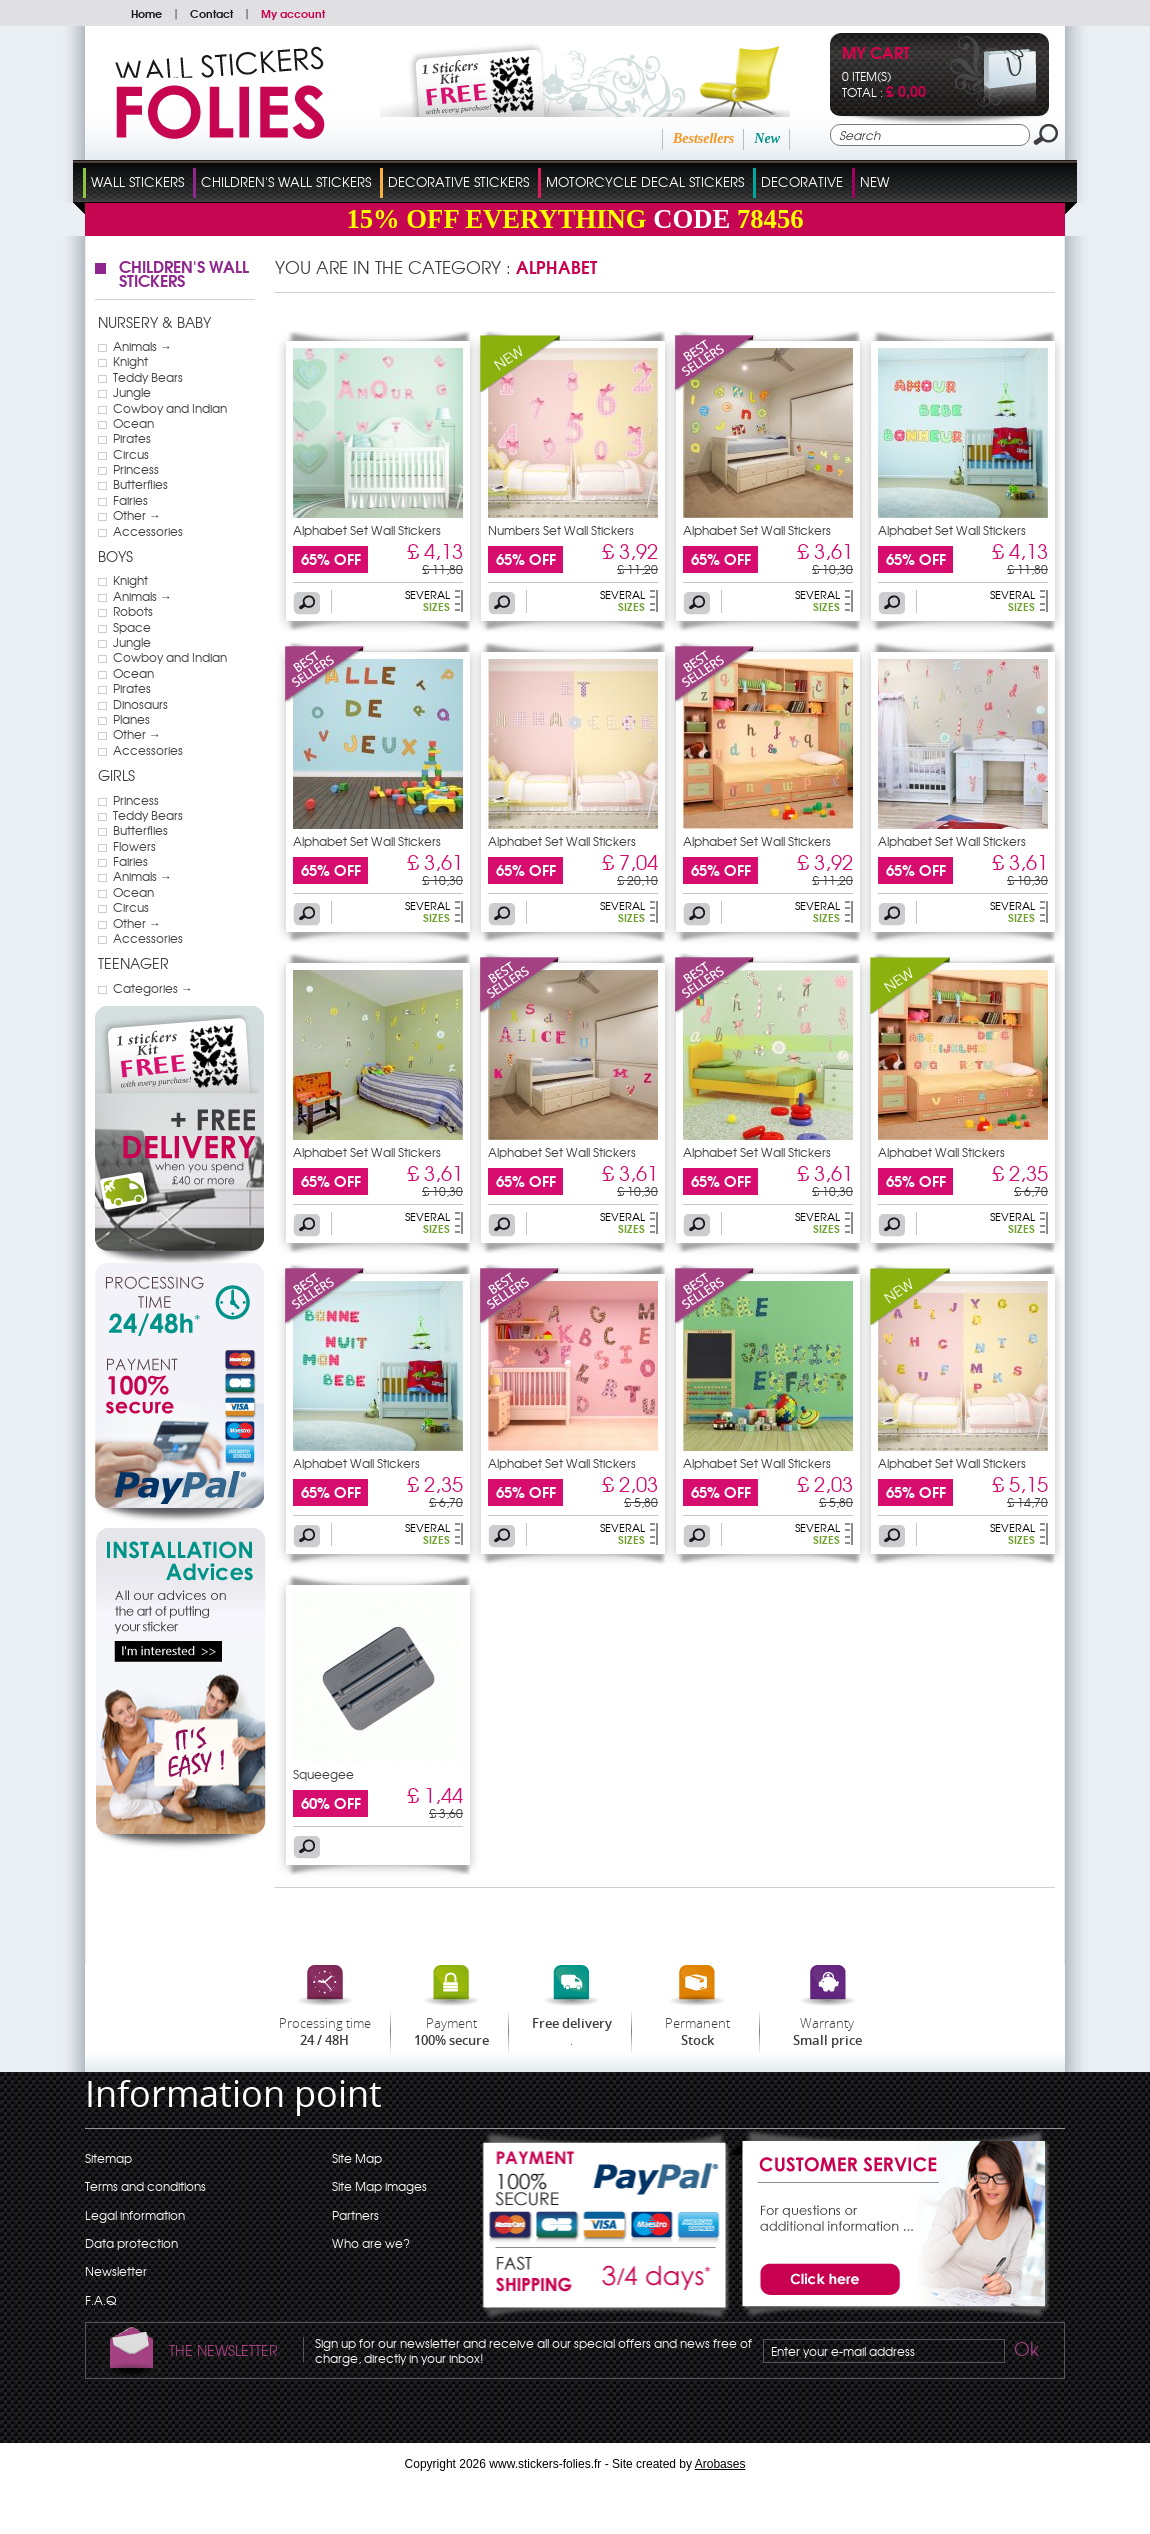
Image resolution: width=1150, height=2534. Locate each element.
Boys (115, 556)
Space (132, 627)
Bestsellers (703, 138)
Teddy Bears (148, 377)
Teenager (133, 963)
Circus (131, 454)
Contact (211, 13)
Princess (136, 469)
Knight (130, 361)
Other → (137, 515)
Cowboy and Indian (170, 408)
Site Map (357, 2158)
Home (146, 13)
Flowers (134, 846)
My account (293, 13)
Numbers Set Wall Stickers (561, 530)
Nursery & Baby (154, 322)
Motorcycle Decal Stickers (645, 181)
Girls (116, 775)
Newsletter (116, 2271)
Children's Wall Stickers (286, 181)
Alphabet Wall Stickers (941, 1152)
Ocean (133, 423)
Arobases (720, 2464)
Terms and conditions (145, 2186)
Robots (133, 611)
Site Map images (379, 2186)
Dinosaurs (140, 704)
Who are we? (371, 2243)
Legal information (135, 2215)
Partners (355, 2215)
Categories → (153, 988)
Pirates (132, 438)
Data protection (131, 2243)
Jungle (132, 392)
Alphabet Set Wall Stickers (367, 530)
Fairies (130, 500)
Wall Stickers (137, 181)
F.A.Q (100, 2300)
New (767, 138)
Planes (131, 719)
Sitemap (108, 2158)
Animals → (142, 346)
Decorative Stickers (458, 181)
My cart (876, 54)
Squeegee (323, 1774)
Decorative (802, 181)
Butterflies (140, 484)
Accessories (148, 531)
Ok (1025, 2352)
